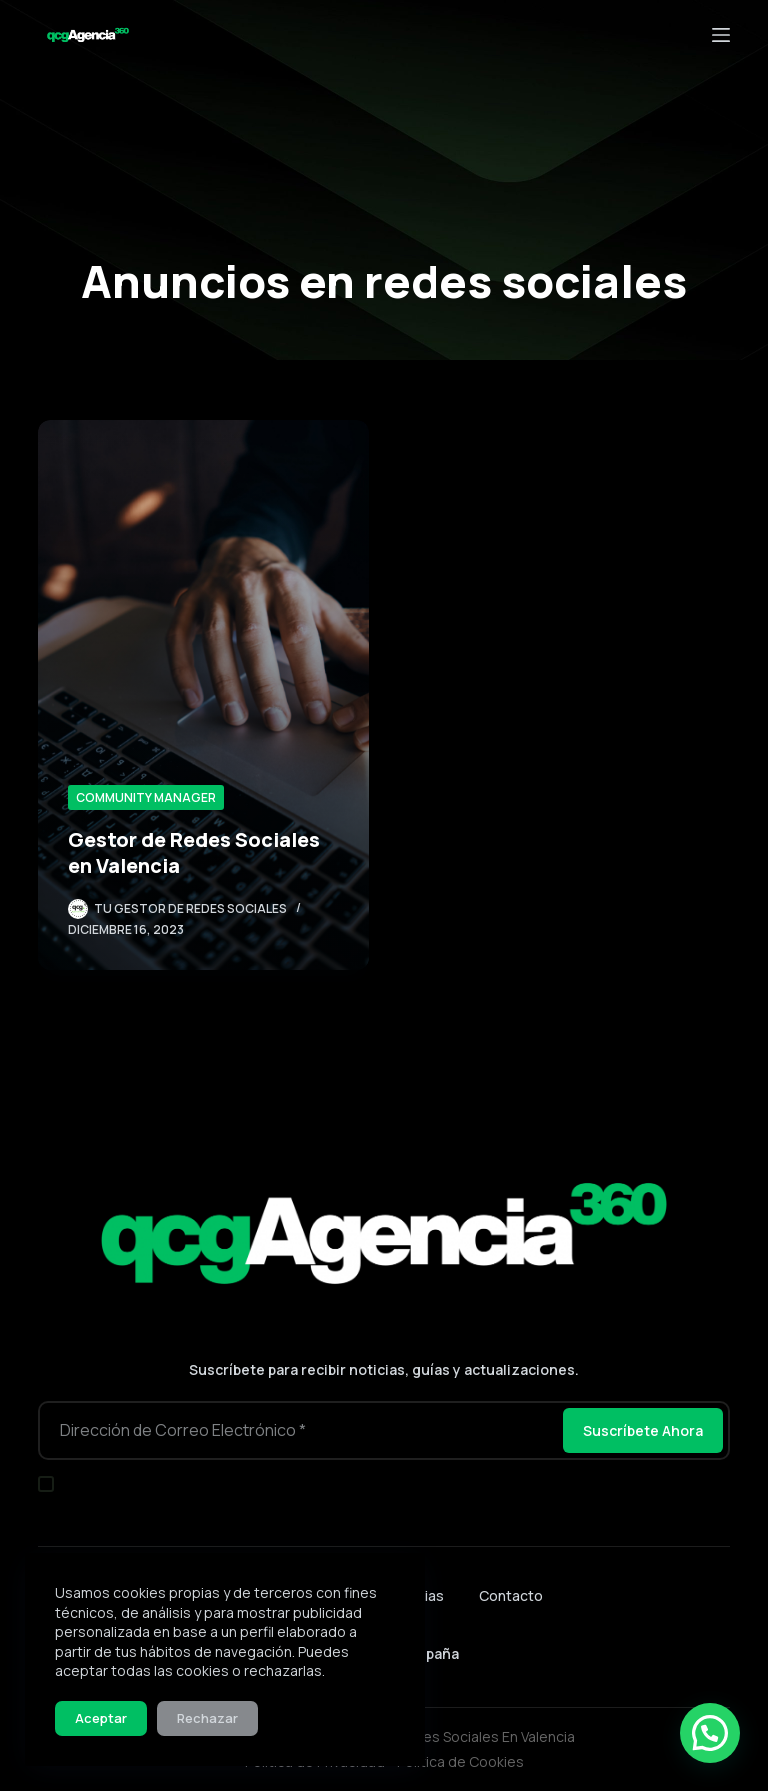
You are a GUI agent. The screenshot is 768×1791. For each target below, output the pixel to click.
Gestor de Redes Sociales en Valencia (194, 852)
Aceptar (101, 1718)
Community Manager (146, 797)
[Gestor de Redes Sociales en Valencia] (203, 695)
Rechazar (207, 1718)
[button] (710, 1733)
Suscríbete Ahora (643, 1430)
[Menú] (721, 35)
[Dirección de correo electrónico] (298, 1430)
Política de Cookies (460, 1761)
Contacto (511, 1596)
